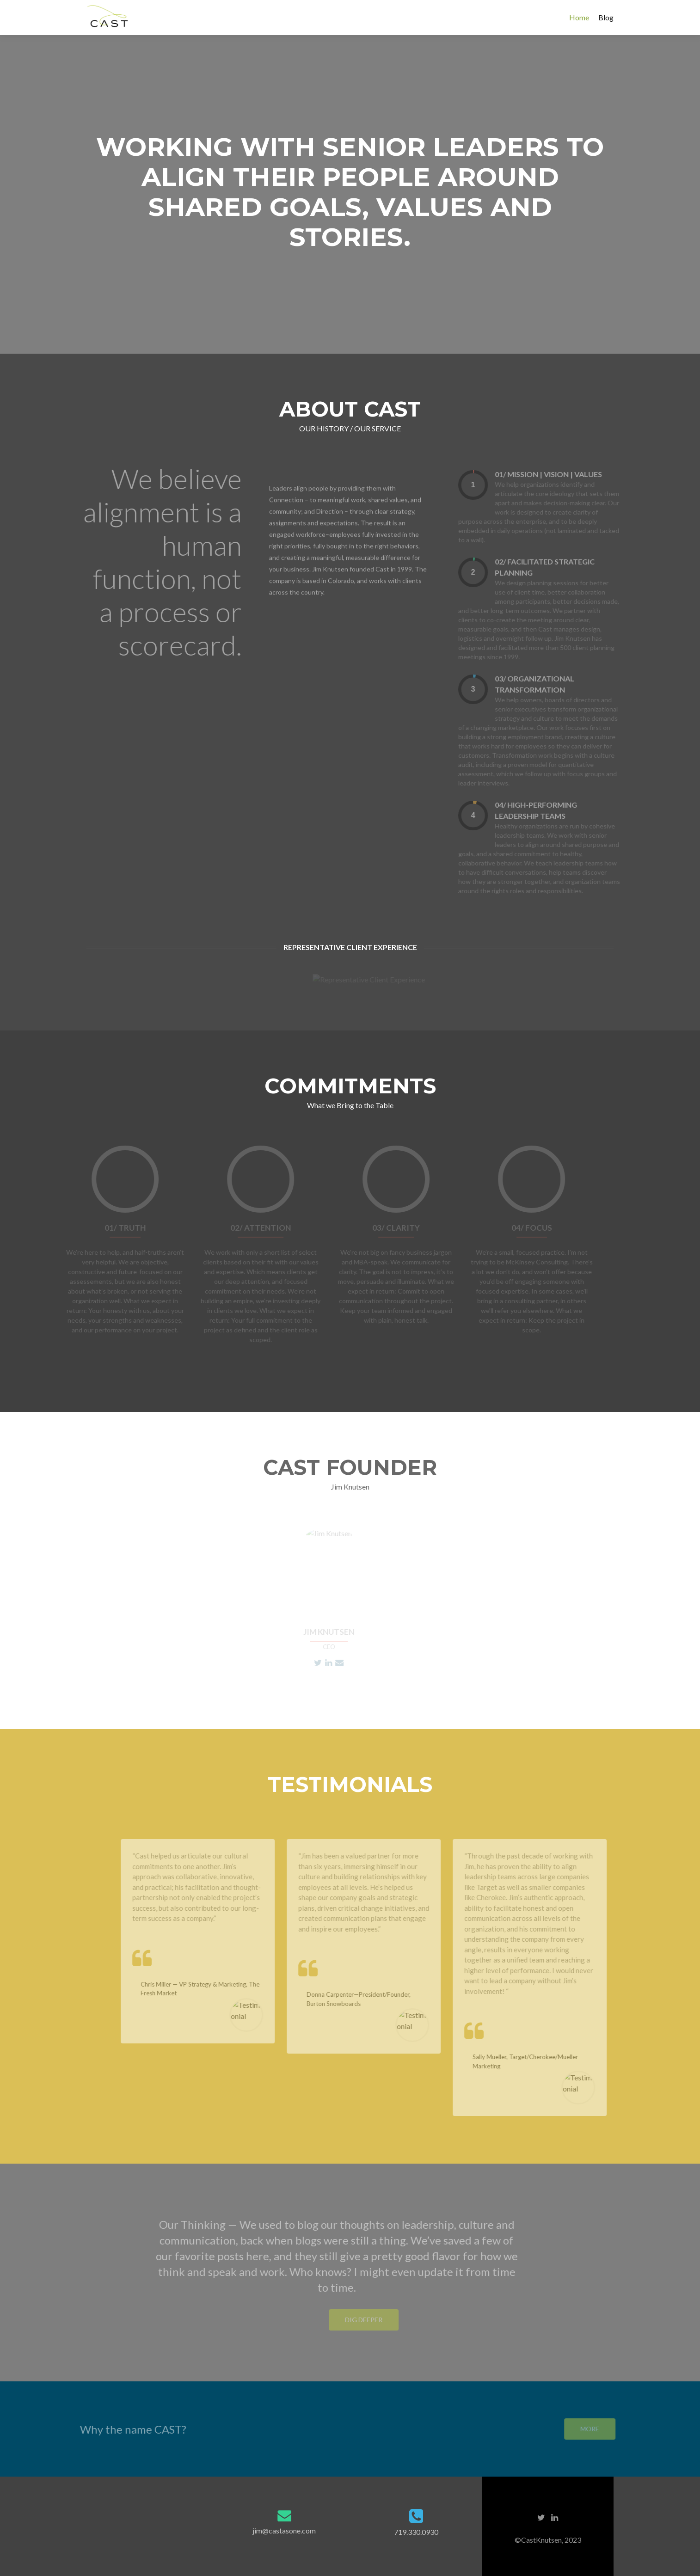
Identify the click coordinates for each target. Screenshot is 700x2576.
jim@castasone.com (284, 2530)
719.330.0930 (416, 2531)
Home (579, 17)
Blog (606, 17)
